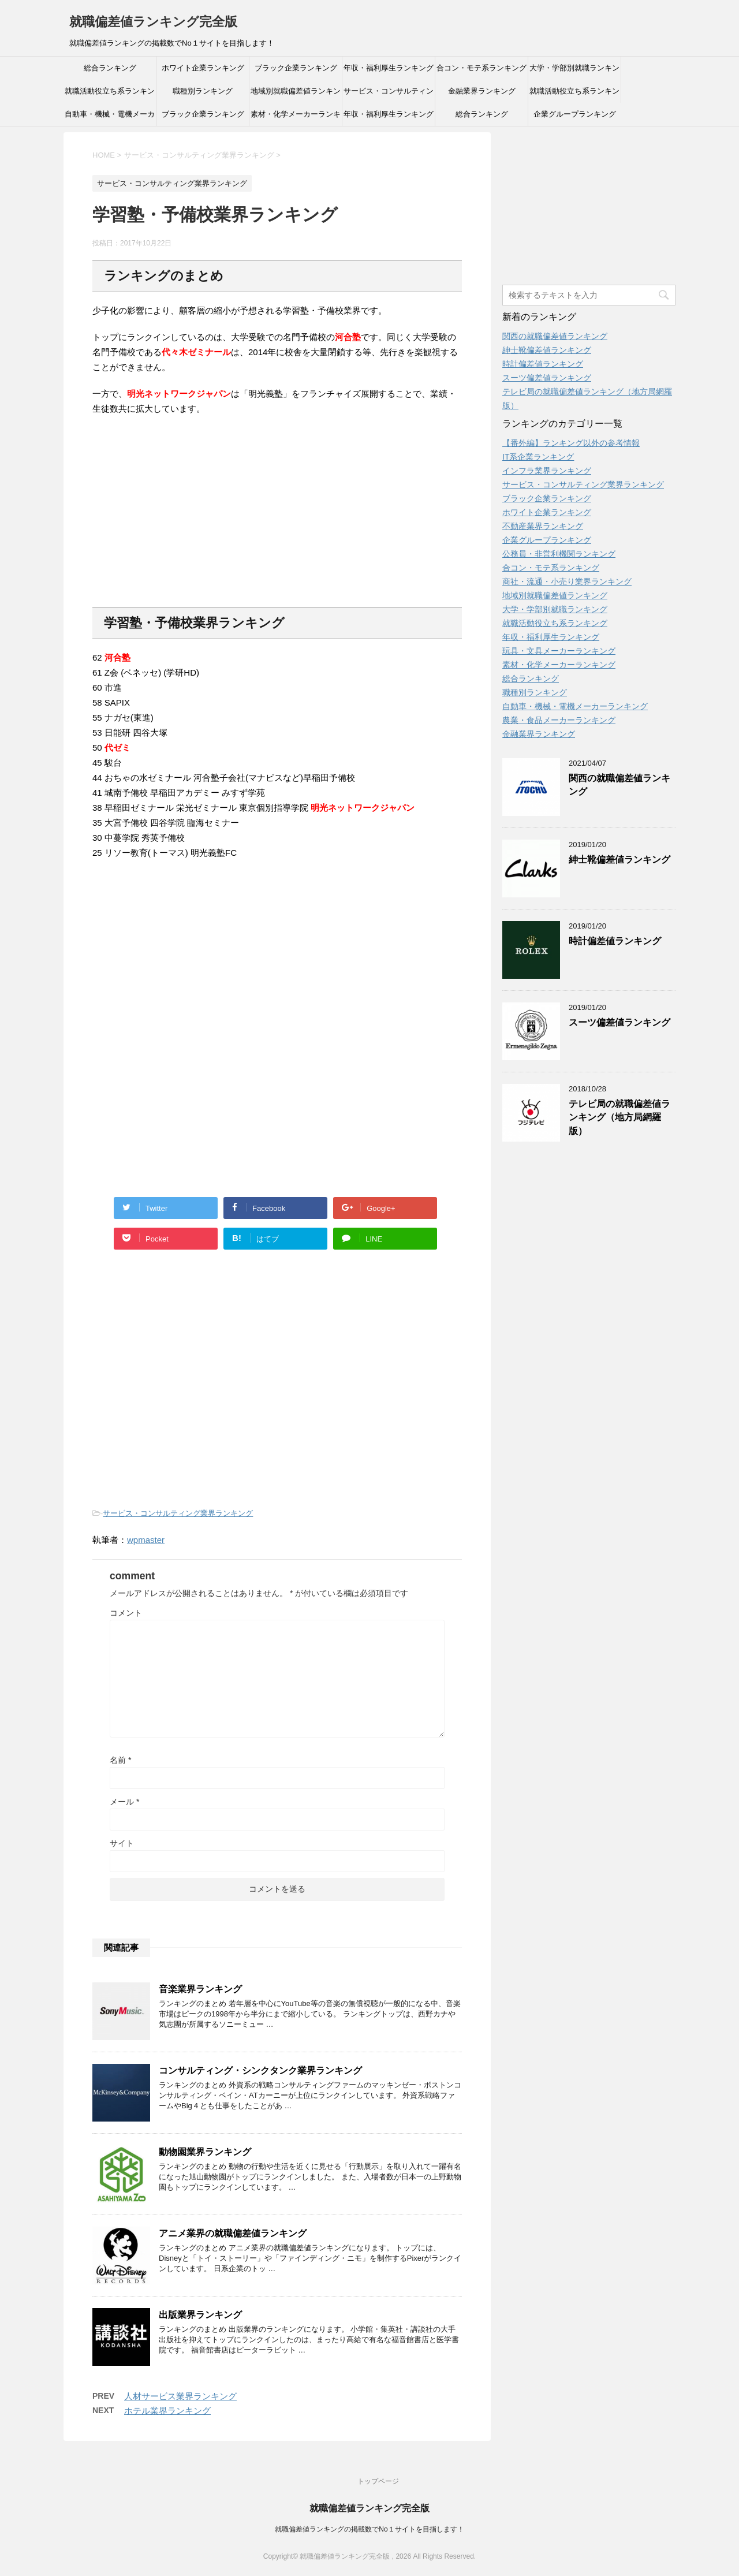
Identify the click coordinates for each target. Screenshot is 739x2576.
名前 (120, 1760)
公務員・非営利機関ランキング (558, 553)
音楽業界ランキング (200, 1989)
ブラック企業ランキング (296, 68)
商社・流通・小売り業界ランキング (567, 581)
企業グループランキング (574, 114)
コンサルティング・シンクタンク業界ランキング (260, 2070)
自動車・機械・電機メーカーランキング (110, 118)
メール (124, 1801)
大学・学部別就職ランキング (574, 72)
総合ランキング (110, 68)
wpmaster (146, 1540)
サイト (122, 1843)
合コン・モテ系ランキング (481, 68)
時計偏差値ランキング (542, 363)
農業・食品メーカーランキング (558, 720)
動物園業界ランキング (205, 2152)
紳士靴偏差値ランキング (546, 350)
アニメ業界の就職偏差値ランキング (233, 2233)
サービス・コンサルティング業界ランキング (389, 95)
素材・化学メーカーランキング (296, 118)
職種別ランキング (203, 91)
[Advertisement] (179, 518)
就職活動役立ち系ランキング (110, 95)
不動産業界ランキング (542, 526)
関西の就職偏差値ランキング (554, 336)
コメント (126, 1612)
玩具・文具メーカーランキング (558, 650)
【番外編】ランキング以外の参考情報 (571, 443)
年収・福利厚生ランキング (389, 68)
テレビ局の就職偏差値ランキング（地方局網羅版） (619, 1117)
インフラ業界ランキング (546, 470)
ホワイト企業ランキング (203, 68)
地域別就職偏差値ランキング (296, 95)
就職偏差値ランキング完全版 (153, 21)
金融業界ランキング (482, 91)
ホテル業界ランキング (167, 2410)
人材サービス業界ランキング (180, 2396)
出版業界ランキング (200, 2315)
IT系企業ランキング (538, 456)
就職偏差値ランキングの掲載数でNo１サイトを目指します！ (369, 2529)
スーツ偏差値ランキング (546, 377)
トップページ (378, 2481)
